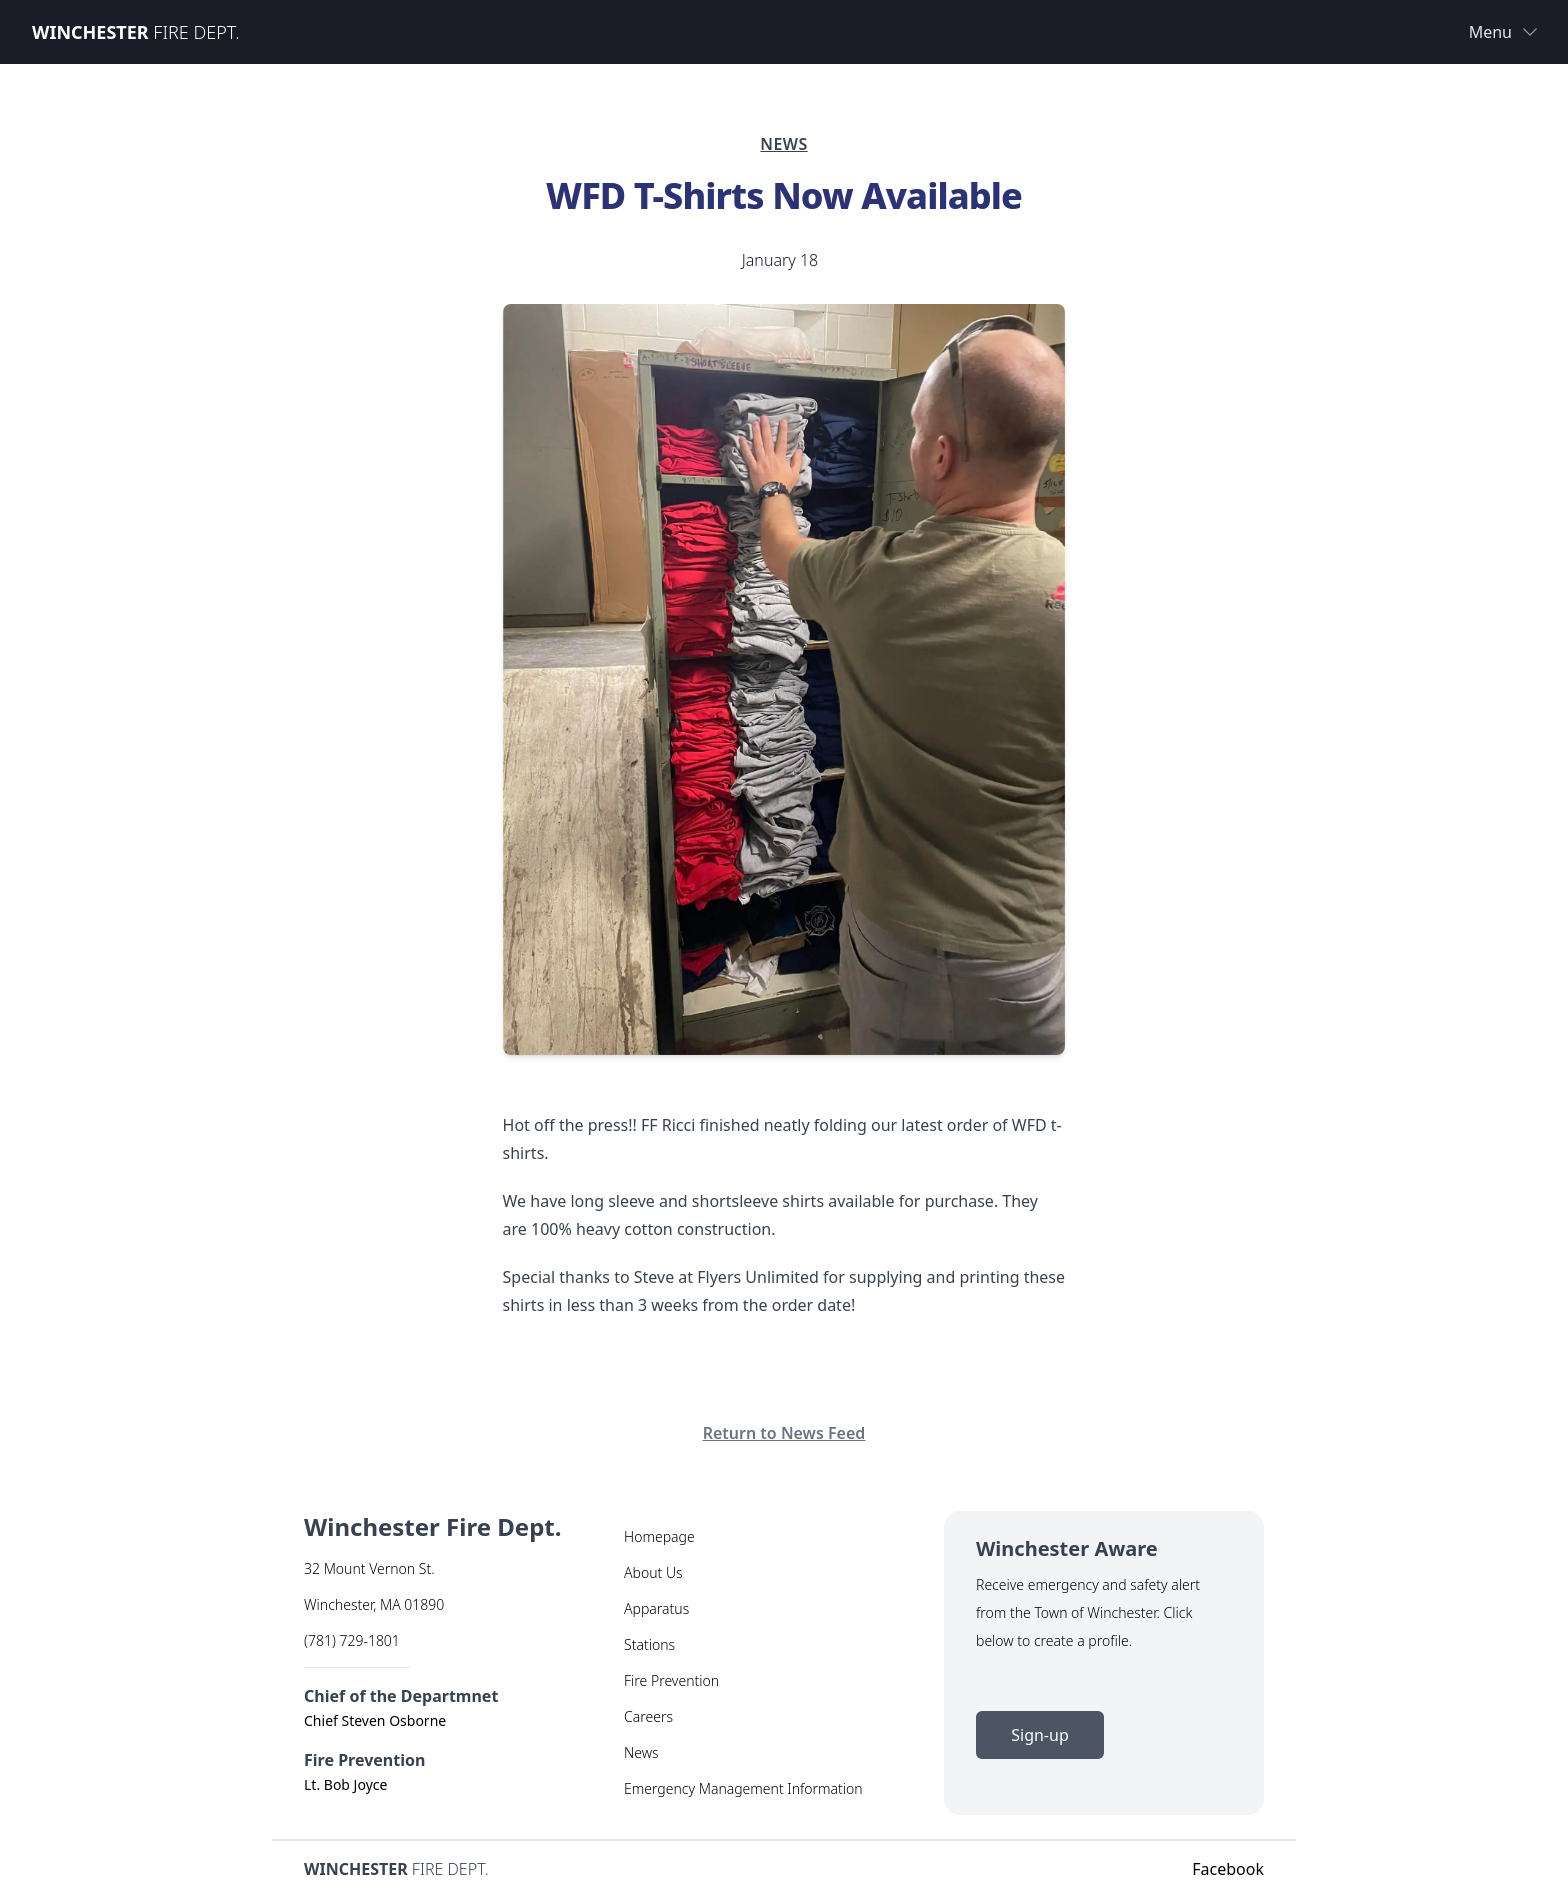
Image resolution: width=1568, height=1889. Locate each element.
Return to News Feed (784, 1433)
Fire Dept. (136, 32)
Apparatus (656, 1608)
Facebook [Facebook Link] (1228, 1869)
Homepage (659, 1536)
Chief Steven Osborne (375, 1720)
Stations (649, 1644)
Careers (648, 1716)
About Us (653, 1572)
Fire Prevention (671, 1680)
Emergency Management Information (743, 1788)
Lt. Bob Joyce (345, 1784)
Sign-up (1040, 1735)
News (641, 1752)
